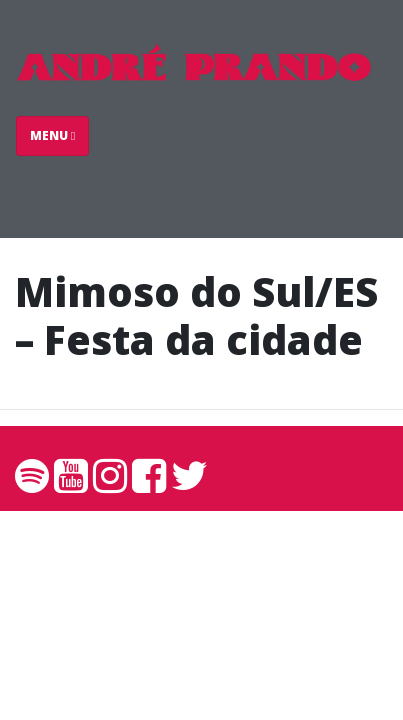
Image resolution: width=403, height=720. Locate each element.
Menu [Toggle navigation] (52, 135)
